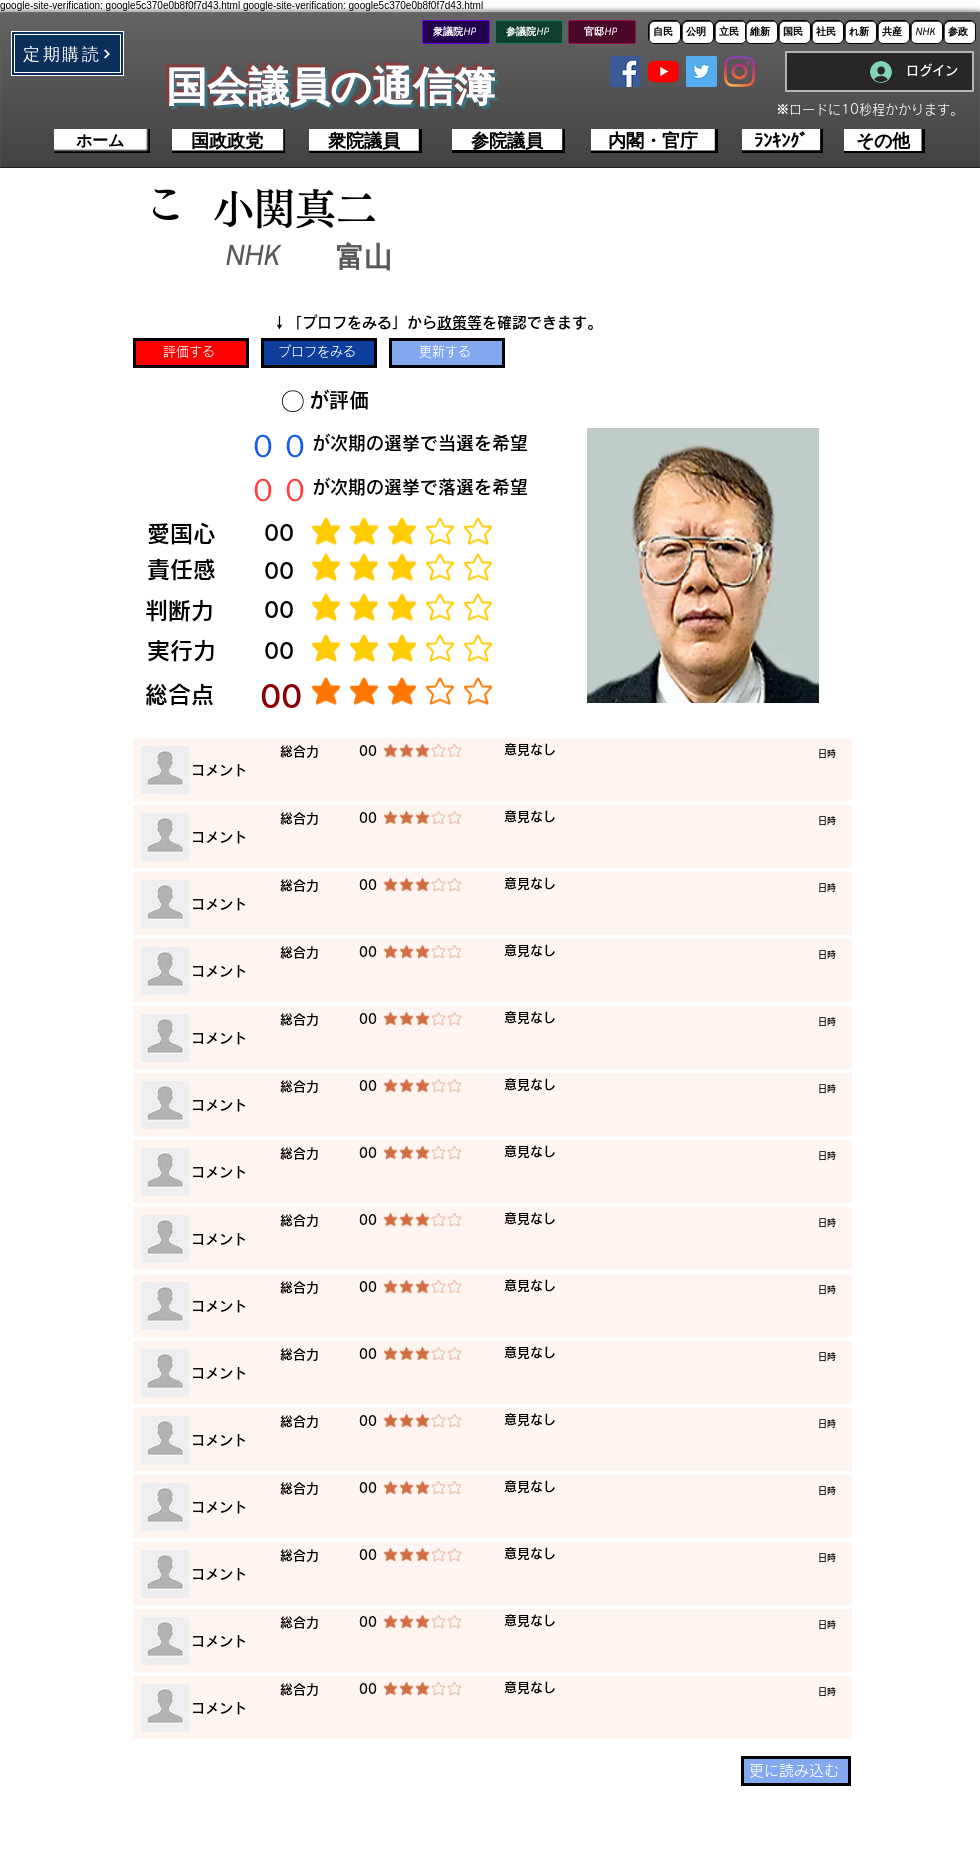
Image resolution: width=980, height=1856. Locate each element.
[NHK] (926, 32)
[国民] (794, 32)
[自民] (664, 32)
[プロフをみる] (319, 353)
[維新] (761, 32)
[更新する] (447, 353)
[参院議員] (508, 141)
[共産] (893, 32)
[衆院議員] (365, 141)
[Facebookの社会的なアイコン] (625, 71)
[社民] (827, 32)
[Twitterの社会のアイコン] (701, 71)
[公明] (697, 32)
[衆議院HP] (456, 32)
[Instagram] (739, 71)
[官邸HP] (602, 32)
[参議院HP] (529, 32)
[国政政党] (228, 141)
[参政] (959, 32)
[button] (67, 53)
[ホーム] (102, 141)
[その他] (884, 141)
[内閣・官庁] (654, 141)
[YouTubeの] (663, 71)
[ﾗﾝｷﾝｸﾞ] (782, 141)
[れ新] (860, 32)
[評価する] (191, 353)
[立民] (730, 32)
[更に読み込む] (796, 1771)
